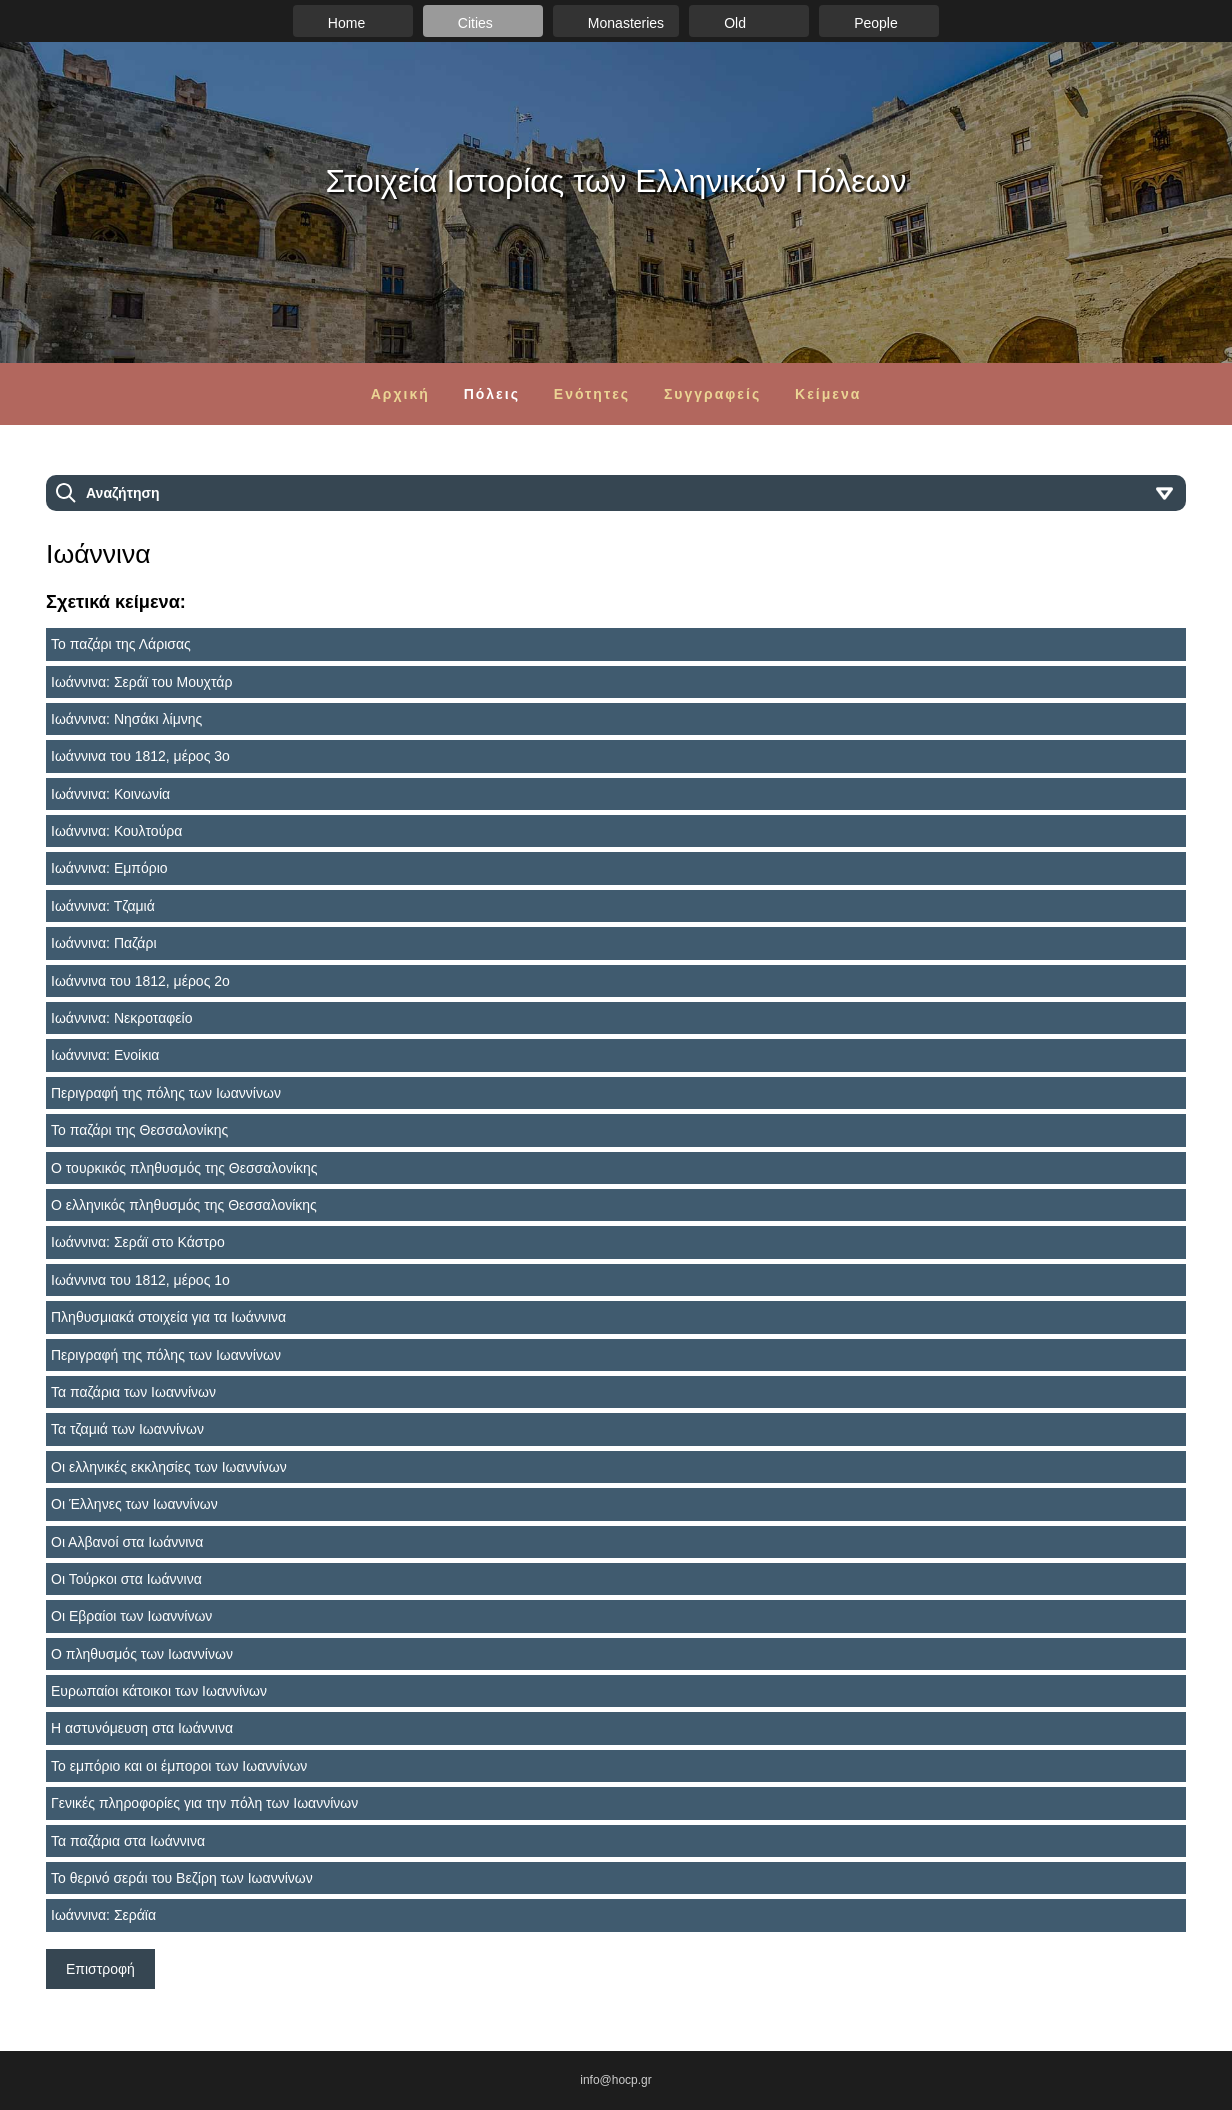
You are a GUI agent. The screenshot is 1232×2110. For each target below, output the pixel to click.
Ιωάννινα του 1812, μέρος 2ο (140, 981)
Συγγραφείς (712, 394)
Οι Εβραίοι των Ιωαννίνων (131, 1616)
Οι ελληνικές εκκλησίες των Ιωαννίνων (169, 1467)
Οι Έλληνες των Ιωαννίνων (134, 1504)
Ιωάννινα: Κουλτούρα (116, 831)
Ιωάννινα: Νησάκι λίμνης (126, 719)
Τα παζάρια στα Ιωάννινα (128, 1841)
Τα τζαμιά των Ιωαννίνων (127, 1429)
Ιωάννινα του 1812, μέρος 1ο (140, 1280)
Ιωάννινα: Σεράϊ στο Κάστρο (138, 1242)
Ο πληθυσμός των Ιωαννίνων (142, 1654)
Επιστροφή (100, 1969)
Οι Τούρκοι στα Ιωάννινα (126, 1579)
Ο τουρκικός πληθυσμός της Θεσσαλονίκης (184, 1168)
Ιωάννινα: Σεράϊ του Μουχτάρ (141, 682)
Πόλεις (492, 394)
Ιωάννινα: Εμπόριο (109, 868)
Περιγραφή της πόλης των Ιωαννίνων (166, 1093)
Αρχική (400, 394)
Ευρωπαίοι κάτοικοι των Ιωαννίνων (159, 1691)
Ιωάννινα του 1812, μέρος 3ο (140, 756)
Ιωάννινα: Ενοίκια (105, 1055)
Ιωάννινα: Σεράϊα (103, 1915)
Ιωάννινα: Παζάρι (104, 943)
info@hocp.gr (616, 2080)
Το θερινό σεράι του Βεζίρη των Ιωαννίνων (182, 1878)
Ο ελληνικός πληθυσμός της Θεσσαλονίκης (184, 1205)
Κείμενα (828, 394)
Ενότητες (592, 394)
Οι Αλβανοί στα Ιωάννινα (127, 1542)
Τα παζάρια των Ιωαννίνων (133, 1392)
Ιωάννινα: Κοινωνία (110, 794)
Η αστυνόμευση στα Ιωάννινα (142, 1728)
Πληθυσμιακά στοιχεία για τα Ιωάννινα (168, 1317)
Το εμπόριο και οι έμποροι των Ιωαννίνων (179, 1766)
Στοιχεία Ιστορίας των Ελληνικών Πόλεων (616, 181)
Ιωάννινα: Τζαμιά (103, 906)
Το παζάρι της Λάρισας (121, 644)
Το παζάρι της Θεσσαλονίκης (139, 1130)
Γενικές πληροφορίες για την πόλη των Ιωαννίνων (204, 1803)
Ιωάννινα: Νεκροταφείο (121, 1018)
